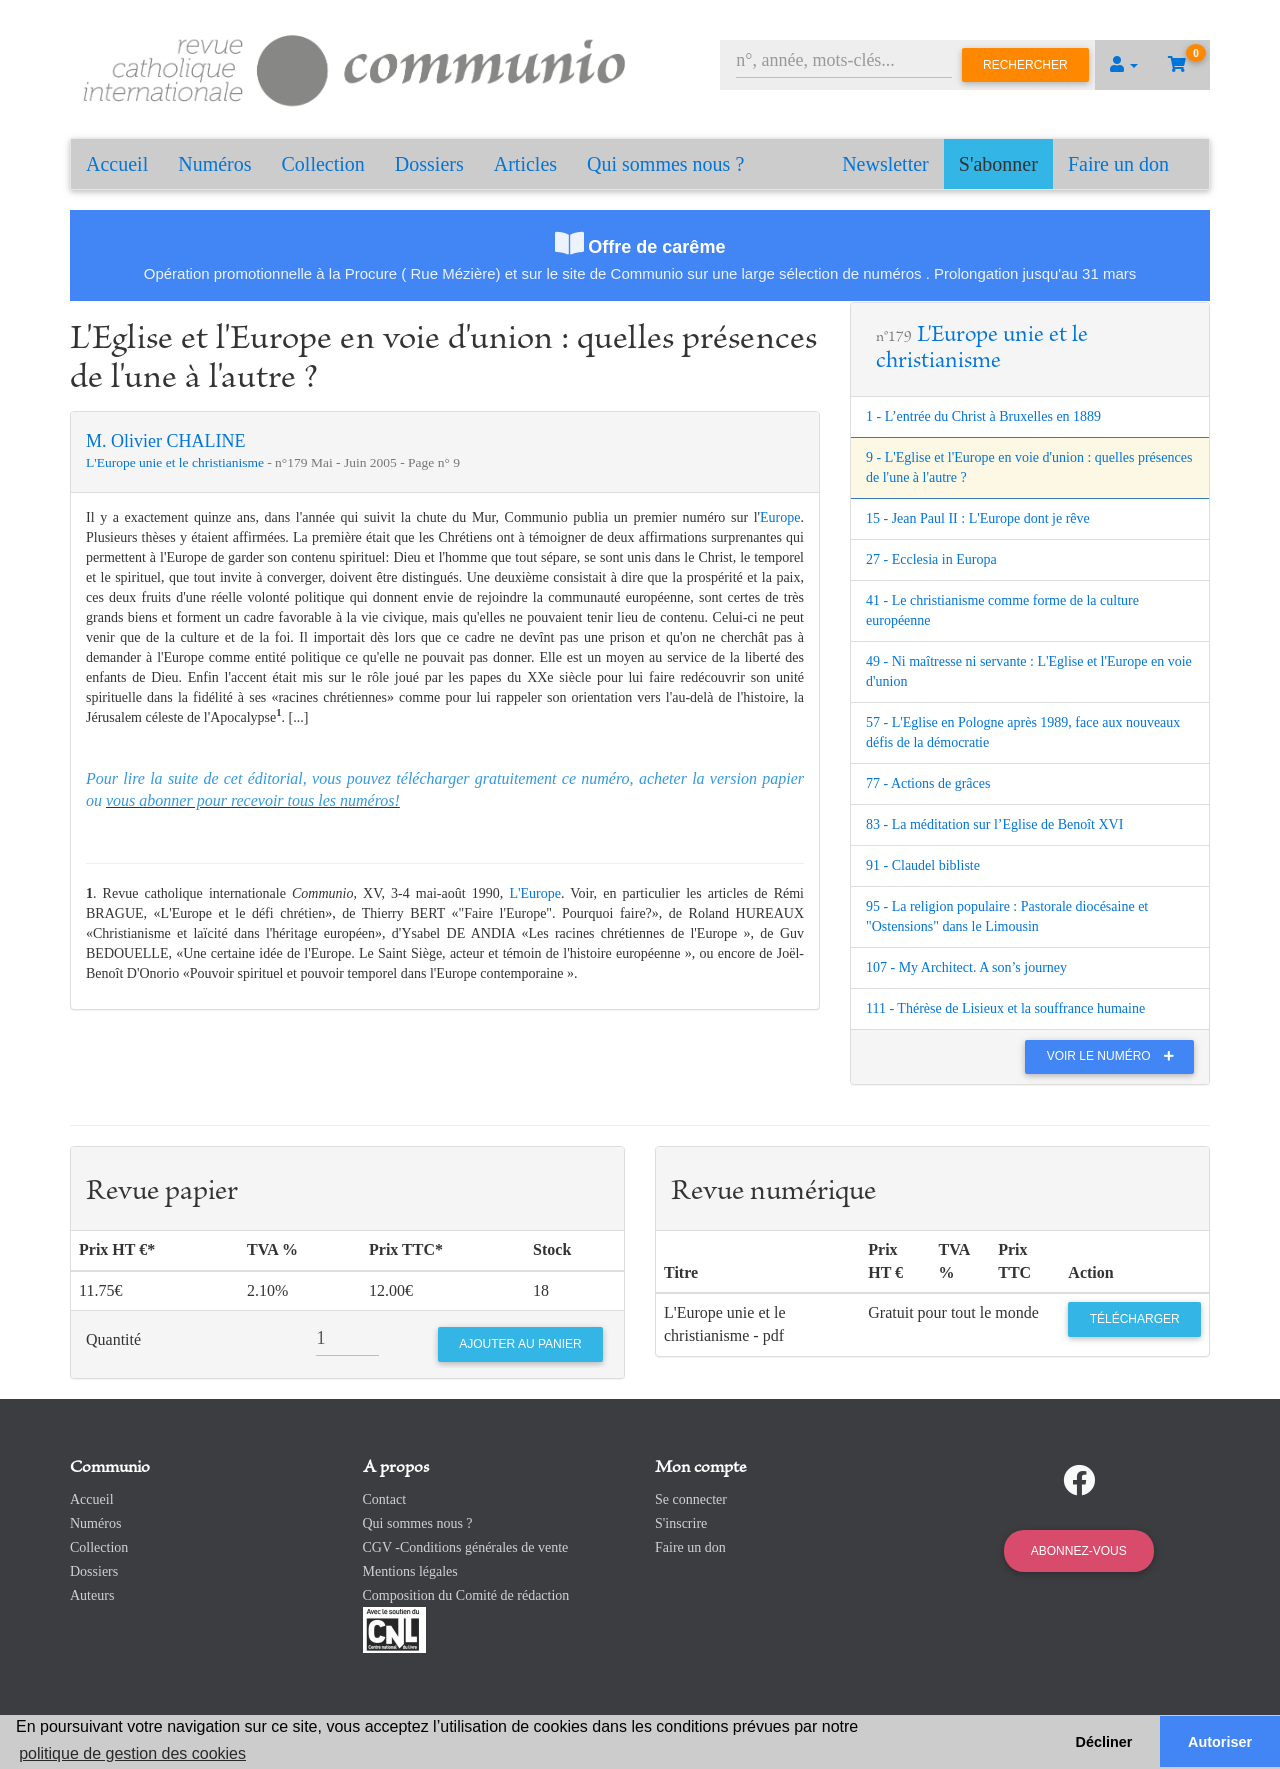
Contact (385, 1499)
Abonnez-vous (1079, 1551)
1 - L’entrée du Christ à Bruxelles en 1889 (983, 416)
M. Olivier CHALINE (165, 441)
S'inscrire (681, 1523)
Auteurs (92, 1595)
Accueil (117, 164)
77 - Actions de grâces (928, 783)
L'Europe (535, 893)
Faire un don (1118, 164)
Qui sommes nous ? (665, 164)
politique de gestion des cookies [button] (132, 1753)
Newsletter (885, 164)
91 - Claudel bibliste (923, 865)
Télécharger (1135, 1319)
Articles (525, 164)
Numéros (214, 164)
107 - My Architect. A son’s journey (966, 967)
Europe (780, 517)
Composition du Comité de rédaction (466, 1595)
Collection (323, 164)
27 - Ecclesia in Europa (931, 559)
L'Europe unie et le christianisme (176, 462)
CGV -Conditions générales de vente (466, 1547)
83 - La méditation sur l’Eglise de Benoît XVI (994, 824)
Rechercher (1025, 65)
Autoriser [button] (1220, 1742)
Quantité (113, 1339)
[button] (1124, 65)
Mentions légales (410, 1571)
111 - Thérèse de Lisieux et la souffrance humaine (1005, 1008)
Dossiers (429, 164)
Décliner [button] (1104, 1742)
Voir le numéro (1115, 1056)
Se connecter (691, 1499)
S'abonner (998, 164)
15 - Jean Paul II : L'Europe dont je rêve (978, 518)
